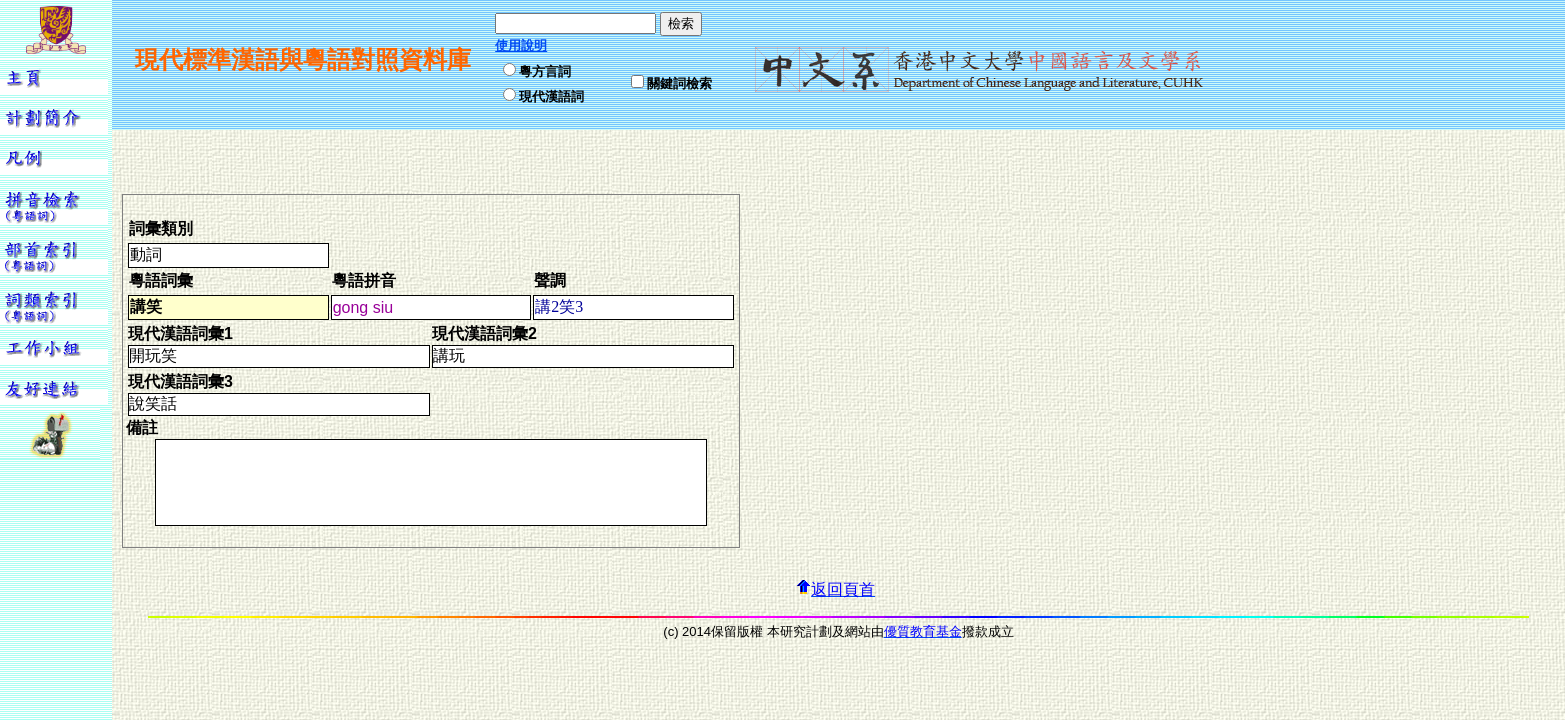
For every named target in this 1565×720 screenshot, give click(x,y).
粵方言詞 (545, 71)
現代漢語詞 (551, 96)
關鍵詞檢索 (679, 83)
